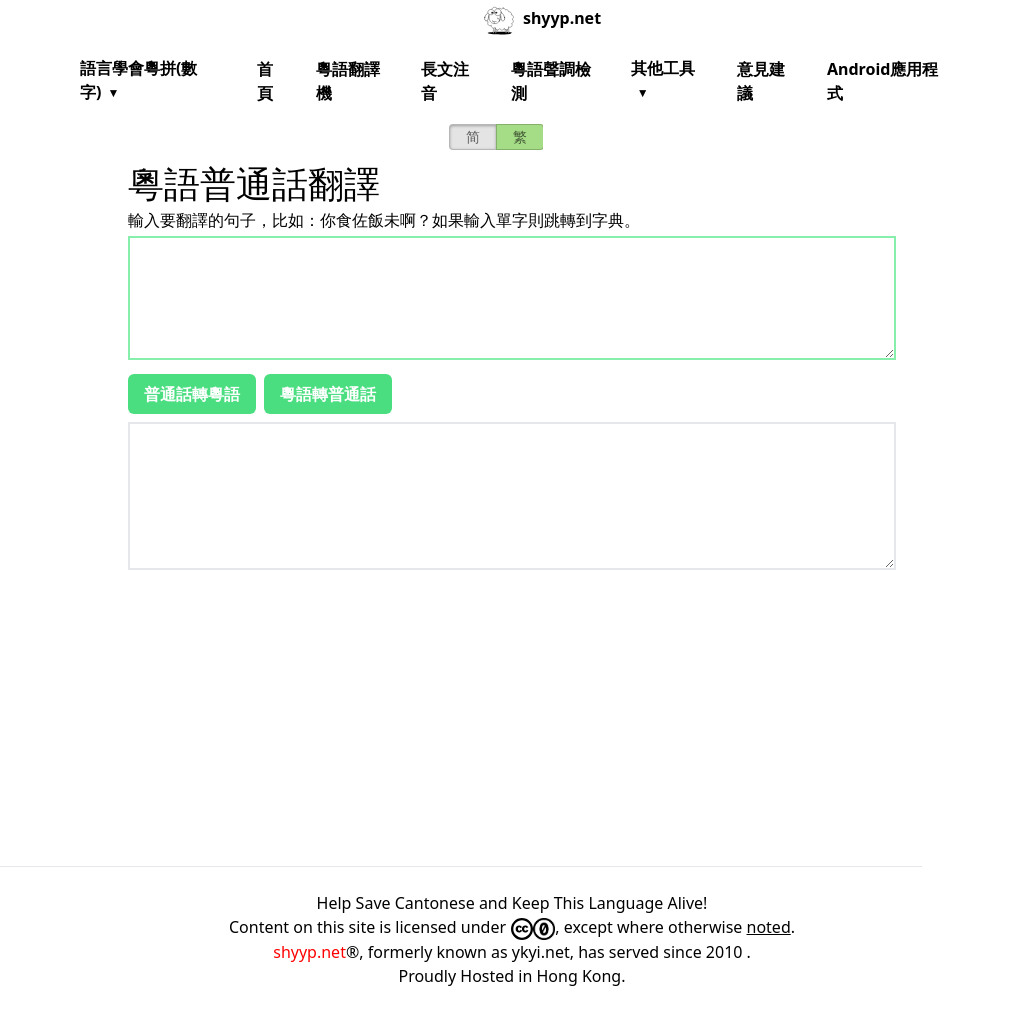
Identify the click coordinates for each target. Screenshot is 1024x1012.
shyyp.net (309, 952)
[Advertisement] (512, 718)
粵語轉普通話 (328, 394)
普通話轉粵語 (192, 394)
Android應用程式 (882, 81)
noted (769, 927)
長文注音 (445, 81)
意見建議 (761, 81)
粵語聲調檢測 (551, 81)
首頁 (265, 81)
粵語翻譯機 (348, 81)
